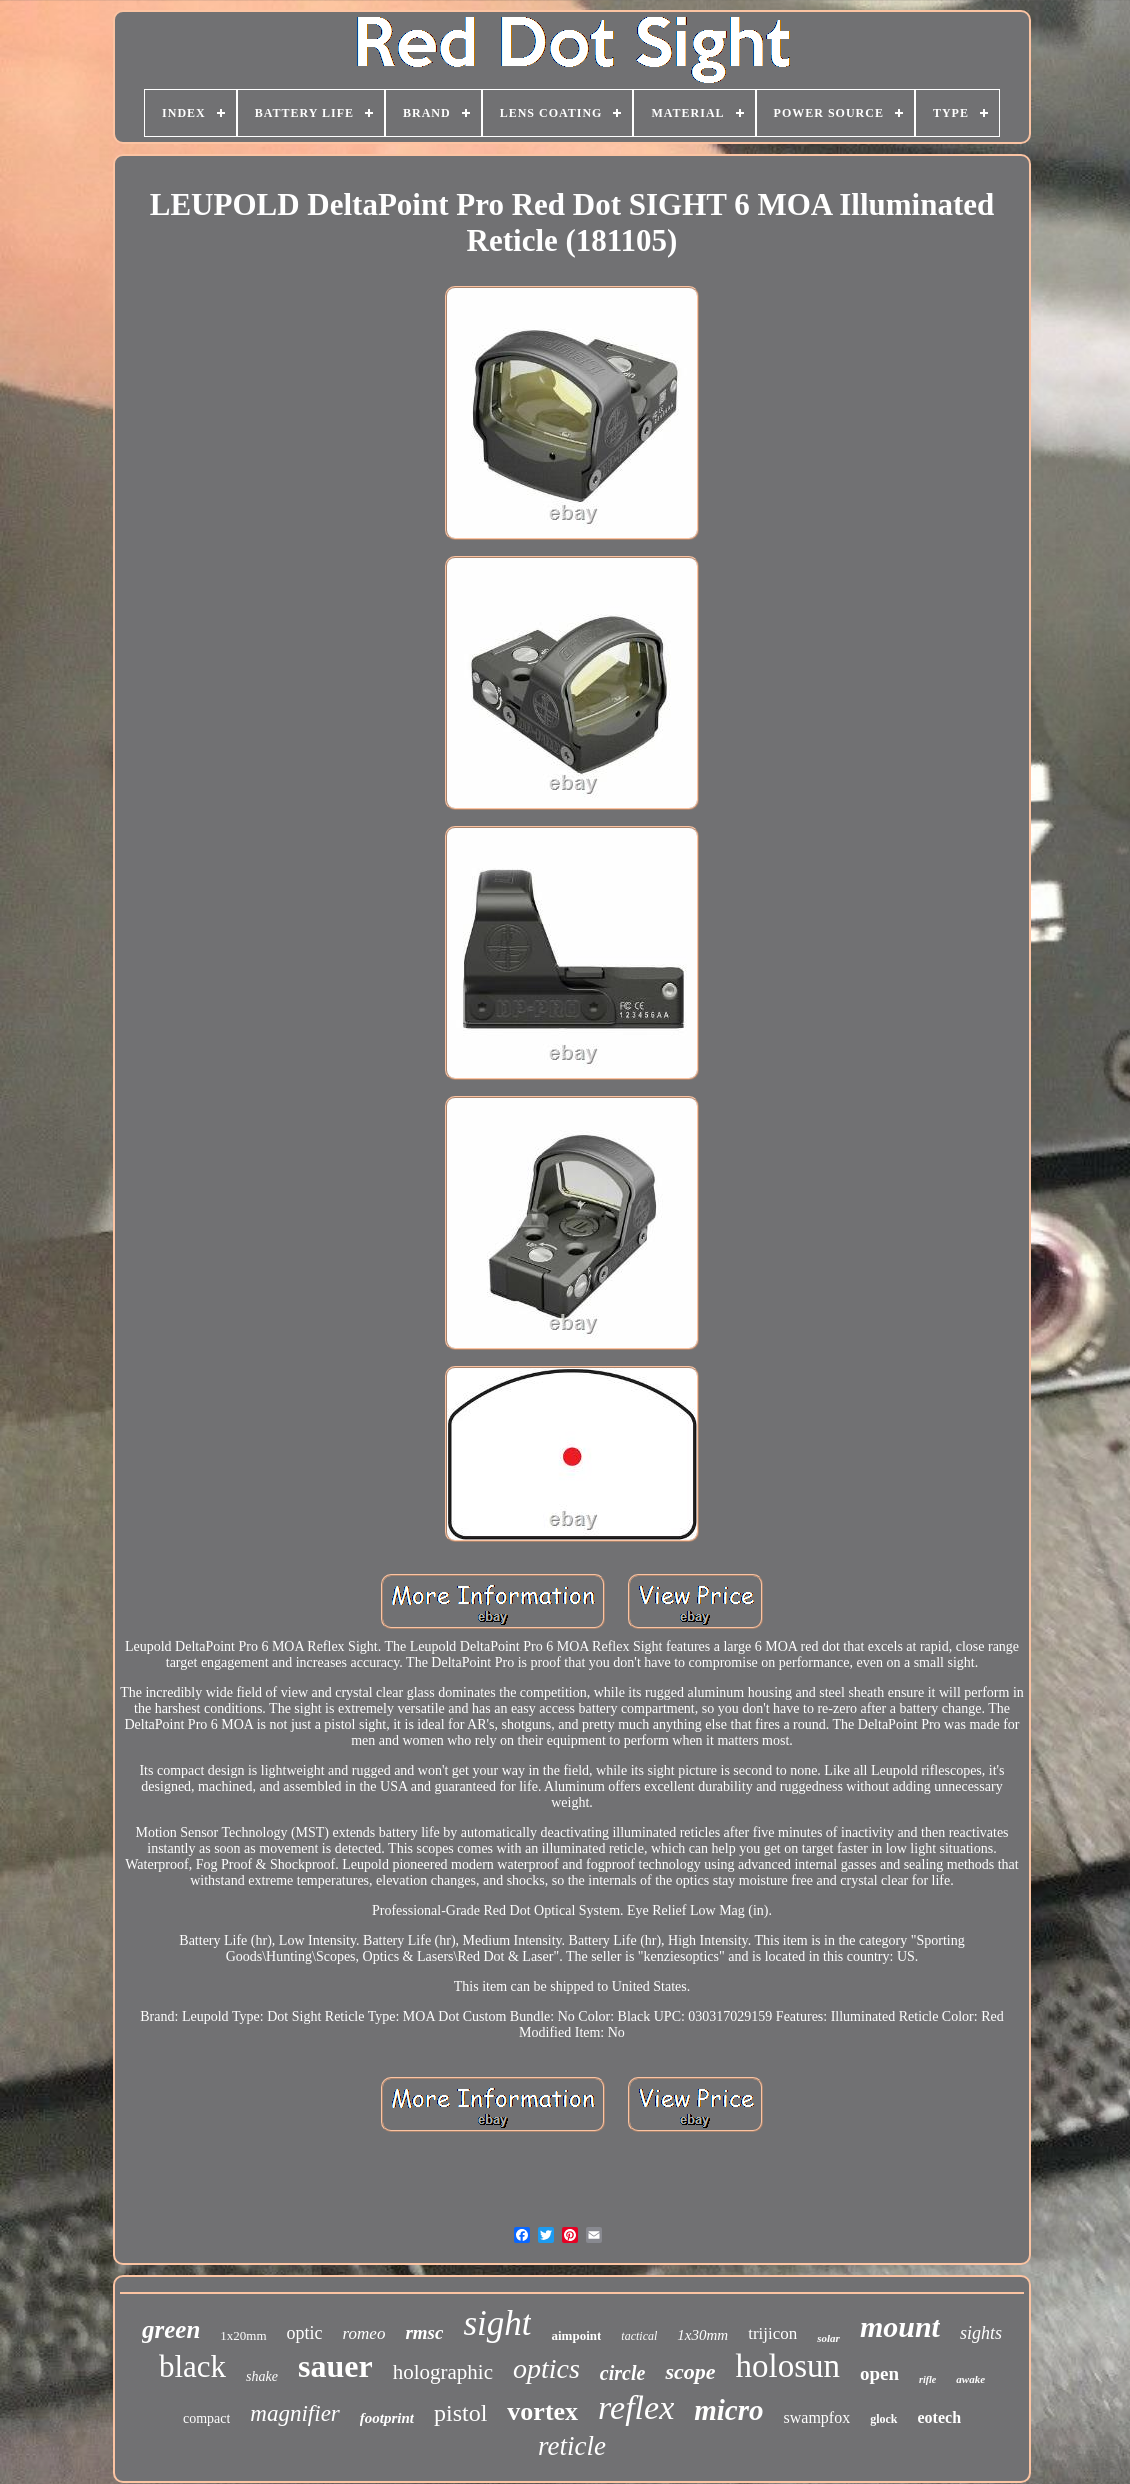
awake (970, 2379)
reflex (636, 2407)
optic (305, 2333)
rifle (927, 2379)
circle (623, 2373)
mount (900, 2326)
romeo (364, 2333)
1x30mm (702, 2335)
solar (828, 2338)
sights (981, 2333)
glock (883, 2419)
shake (262, 2376)
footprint (387, 2418)
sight (497, 2323)
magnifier (294, 2413)
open (879, 2373)
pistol (460, 2413)
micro (728, 2410)
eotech (940, 2417)
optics (546, 2368)
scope (690, 2371)
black (192, 2366)
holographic (443, 2372)
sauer (335, 2366)
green (171, 2329)
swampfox (817, 2417)
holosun (787, 2366)
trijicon (772, 2333)
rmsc (424, 2332)
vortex (542, 2411)
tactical (639, 2336)
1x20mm (243, 2335)
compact (206, 2418)
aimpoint (576, 2335)
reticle (572, 2446)
